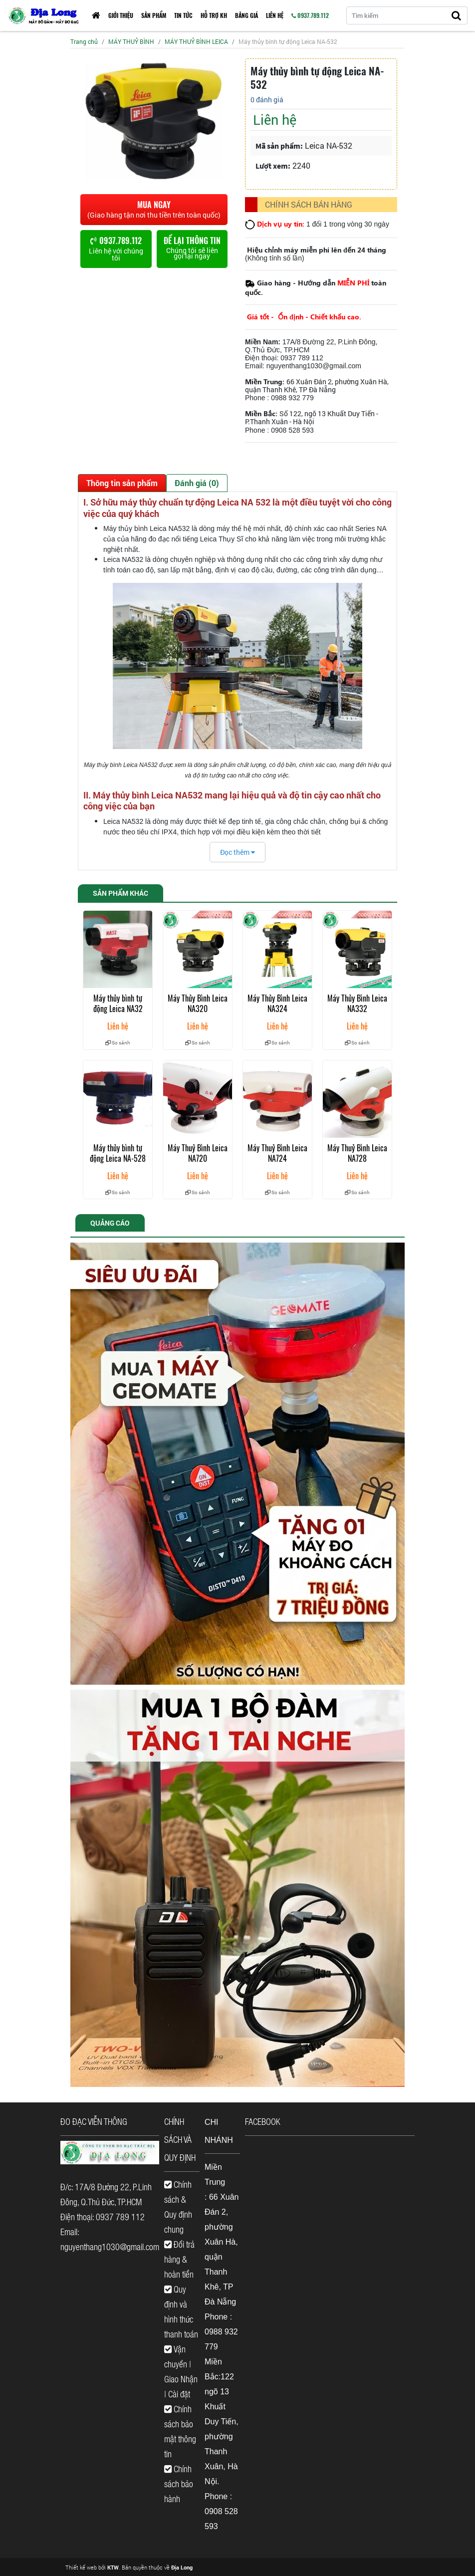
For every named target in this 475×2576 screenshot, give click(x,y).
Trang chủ (84, 41)
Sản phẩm (153, 15)
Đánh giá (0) (197, 483)
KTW (113, 2567)
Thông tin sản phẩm (122, 483)
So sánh (117, 1042)
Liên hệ (274, 15)
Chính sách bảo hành (178, 2483)
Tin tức (183, 15)
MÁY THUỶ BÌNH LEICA (196, 41)
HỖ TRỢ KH (214, 15)
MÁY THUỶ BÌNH (131, 41)
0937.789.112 (310, 15)
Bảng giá (246, 15)
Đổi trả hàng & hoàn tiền (179, 2259)
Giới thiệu (120, 15)
